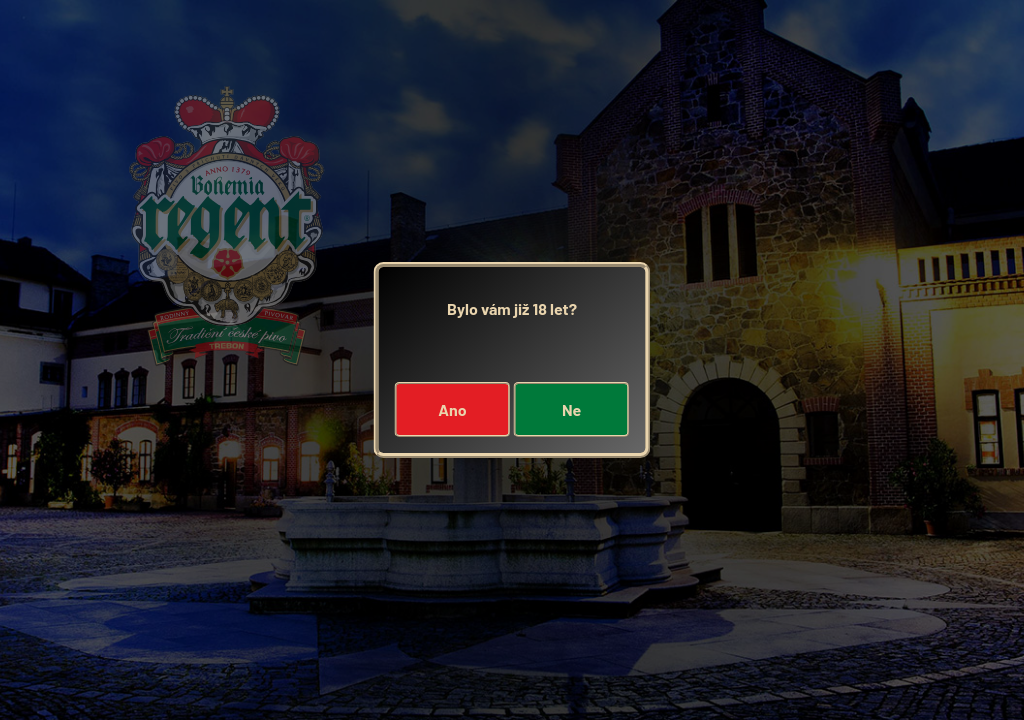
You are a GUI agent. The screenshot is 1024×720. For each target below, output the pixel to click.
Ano (452, 409)
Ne (571, 409)
